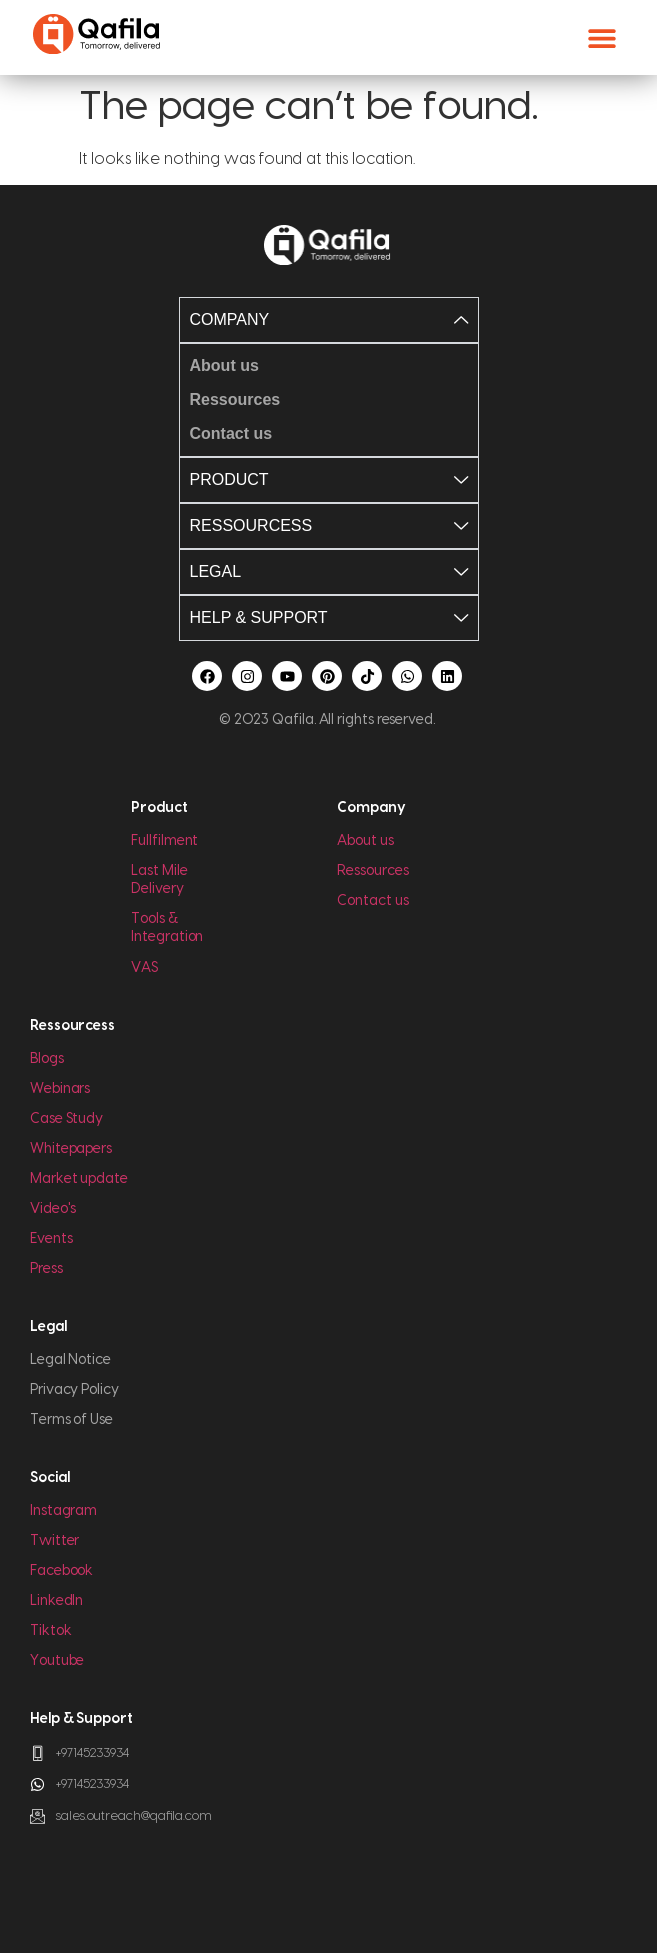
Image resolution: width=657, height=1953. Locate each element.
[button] (601, 37)
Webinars (60, 1089)
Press (46, 1269)
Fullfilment (164, 841)
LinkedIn (56, 1601)
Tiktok (51, 1631)
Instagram (63, 1511)
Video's (53, 1209)
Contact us (372, 901)
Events (51, 1239)
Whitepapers (71, 1149)
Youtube (57, 1661)
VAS (144, 968)
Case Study (66, 1119)
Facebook (61, 1571)
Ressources (372, 871)
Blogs (47, 1059)
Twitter (54, 1541)
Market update (79, 1179)
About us (365, 841)
